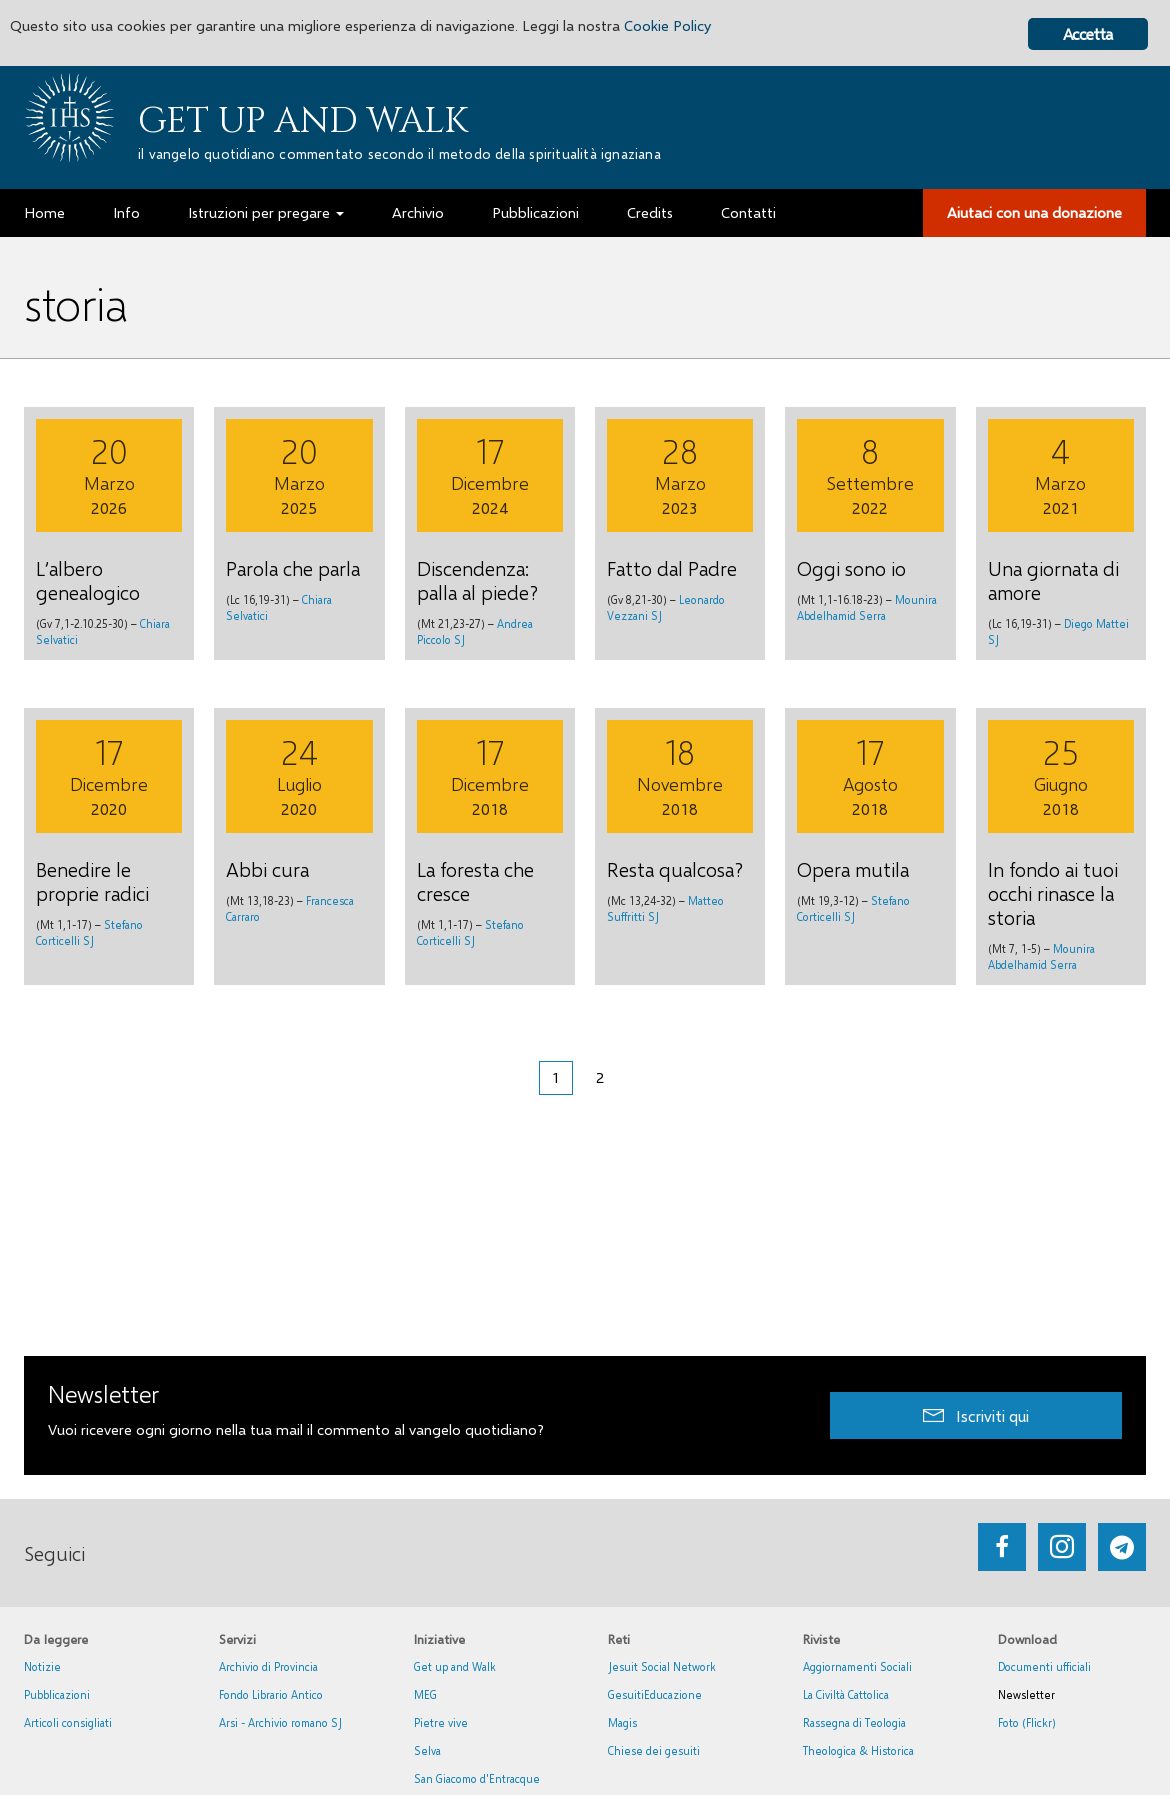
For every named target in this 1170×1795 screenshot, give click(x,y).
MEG (425, 1694)
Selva (427, 1750)
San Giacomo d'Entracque (477, 1778)
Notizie (42, 1666)
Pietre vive (441, 1722)
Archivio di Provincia (268, 1666)
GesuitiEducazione (655, 1694)
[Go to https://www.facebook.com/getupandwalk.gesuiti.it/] (1002, 1547)
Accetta (1087, 33)
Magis (622, 1722)
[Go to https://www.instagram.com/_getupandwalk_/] (1062, 1547)
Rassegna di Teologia (854, 1722)
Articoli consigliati (68, 1722)
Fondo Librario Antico (271, 1694)
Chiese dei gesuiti (654, 1750)
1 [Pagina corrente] (556, 1077)
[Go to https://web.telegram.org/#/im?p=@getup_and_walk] (1122, 1547)
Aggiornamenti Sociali (857, 1666)
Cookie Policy (762, 27)
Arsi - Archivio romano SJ (280, 1722)
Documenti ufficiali (1044, 1666)
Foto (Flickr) (1027, 1722)
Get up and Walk (303, 121)
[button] (976, 1415)
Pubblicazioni (57, 1694)
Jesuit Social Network (662, 1666)
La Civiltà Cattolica (846, 1694)
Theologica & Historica (858, 1750)
